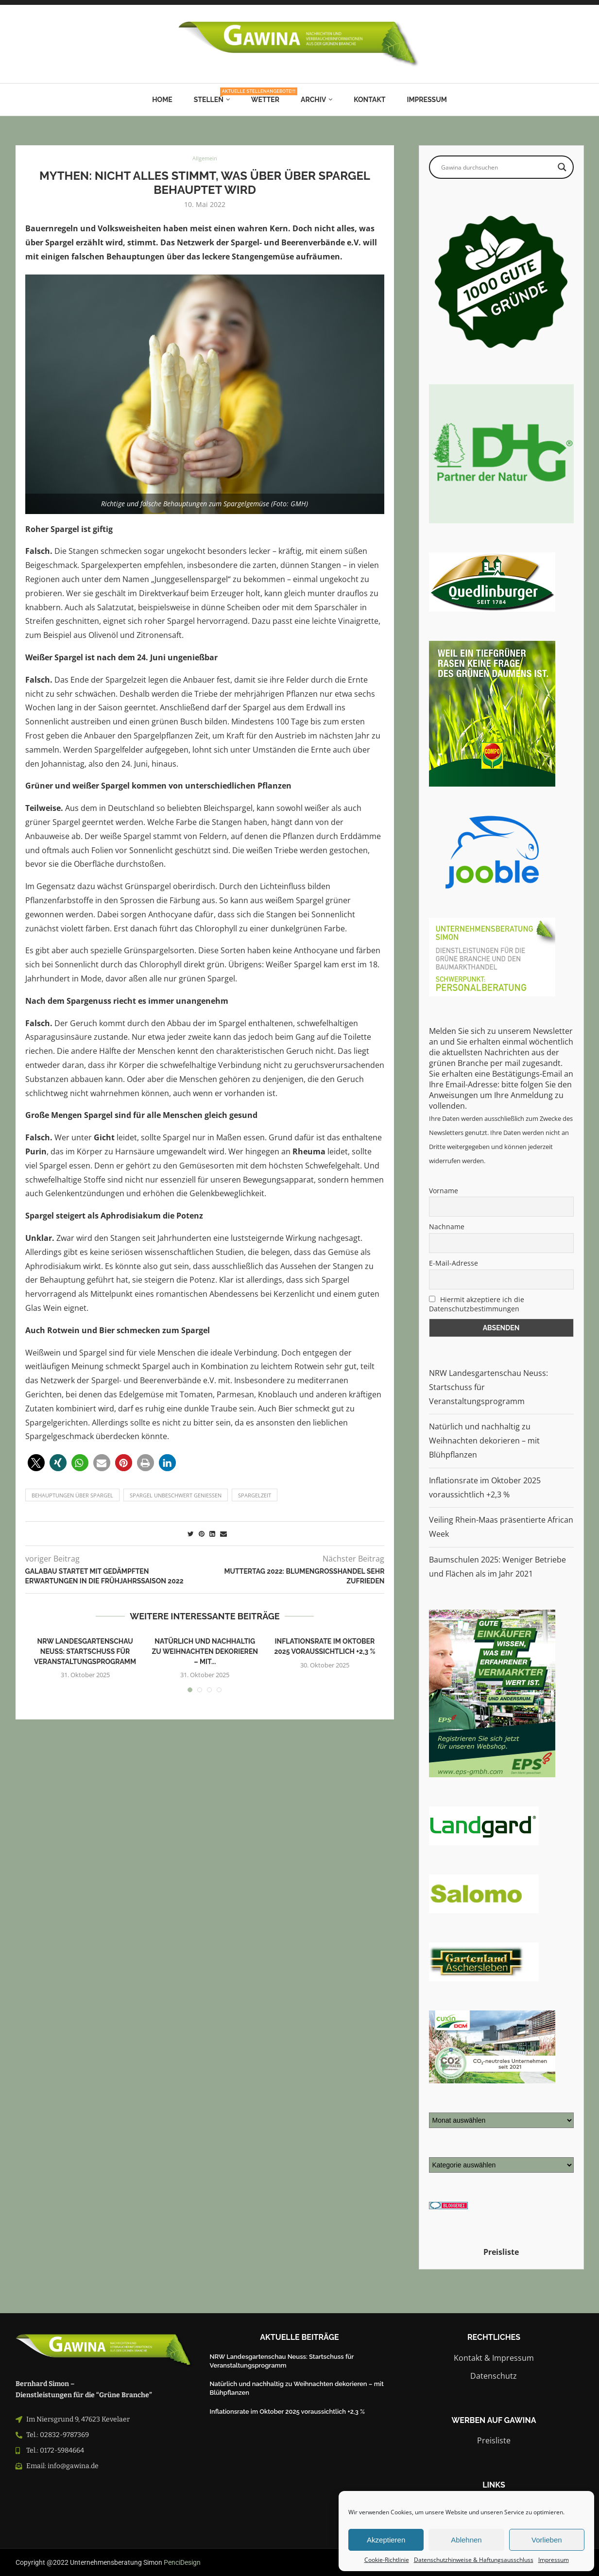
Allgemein (204, 159)
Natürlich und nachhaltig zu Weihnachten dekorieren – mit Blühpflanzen (484, 1440)
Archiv (313, 99)
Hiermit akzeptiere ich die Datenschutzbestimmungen (477, 1304)
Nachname (446, 1226)
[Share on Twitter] (191, 1533)
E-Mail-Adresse (453, 1263)
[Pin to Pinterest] (202, 1533)
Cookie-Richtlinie (386, 2560)
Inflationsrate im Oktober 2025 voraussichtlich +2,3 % (286, 2411)
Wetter (265, 99)
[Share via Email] (223, 1533)
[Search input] (497, 167)
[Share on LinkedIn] (212, 1533)
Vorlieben (546, 2540)
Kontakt (369, 99)
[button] (36, 1462)
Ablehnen (466, 2540)
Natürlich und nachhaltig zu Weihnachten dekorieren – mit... (205, 1651)
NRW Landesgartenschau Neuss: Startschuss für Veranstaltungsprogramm (85, 1651)
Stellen (212, 95)
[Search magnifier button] (562, 167)
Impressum (553, 2560)
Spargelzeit (254, 1495)
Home (162, 99)
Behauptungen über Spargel (72, 1495)
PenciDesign (182, 2562)
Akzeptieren (386, 2540)
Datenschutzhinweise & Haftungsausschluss (473, 2560)
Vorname (443, 1190)
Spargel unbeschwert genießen (176, 1495)
